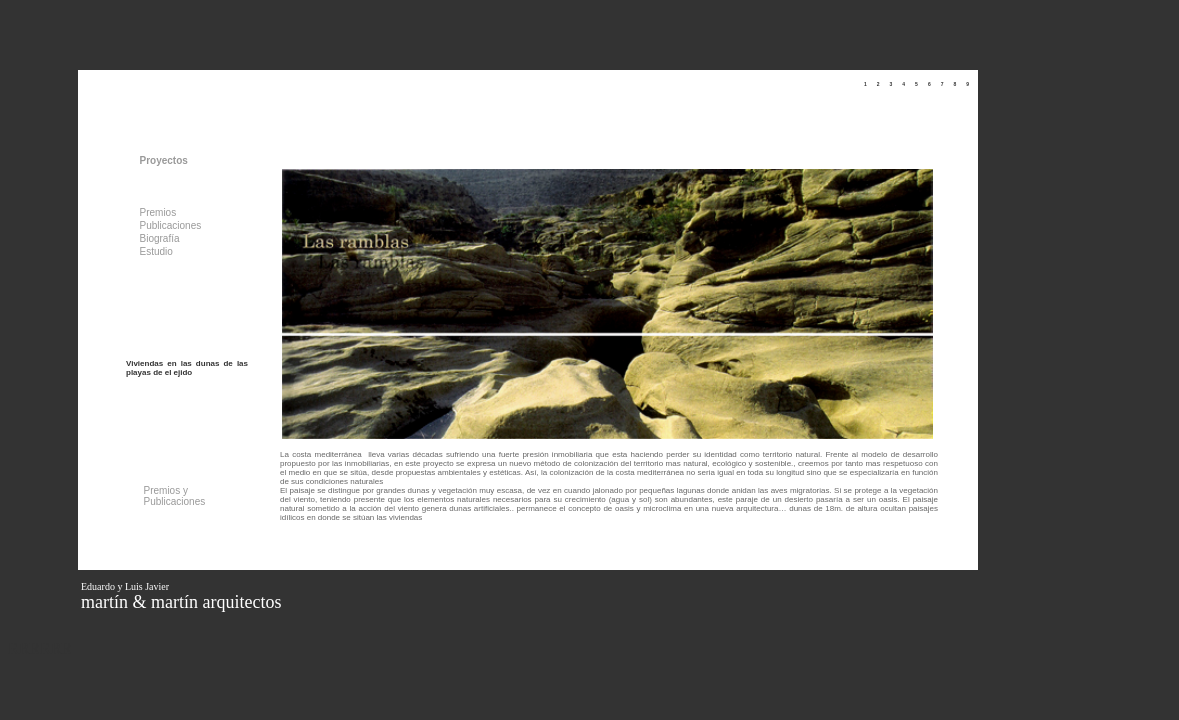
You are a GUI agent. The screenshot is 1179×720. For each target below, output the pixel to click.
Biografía (160, 238)
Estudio (156, 251)
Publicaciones (171, 225)
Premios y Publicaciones (175, 496)
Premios (158, 212)
